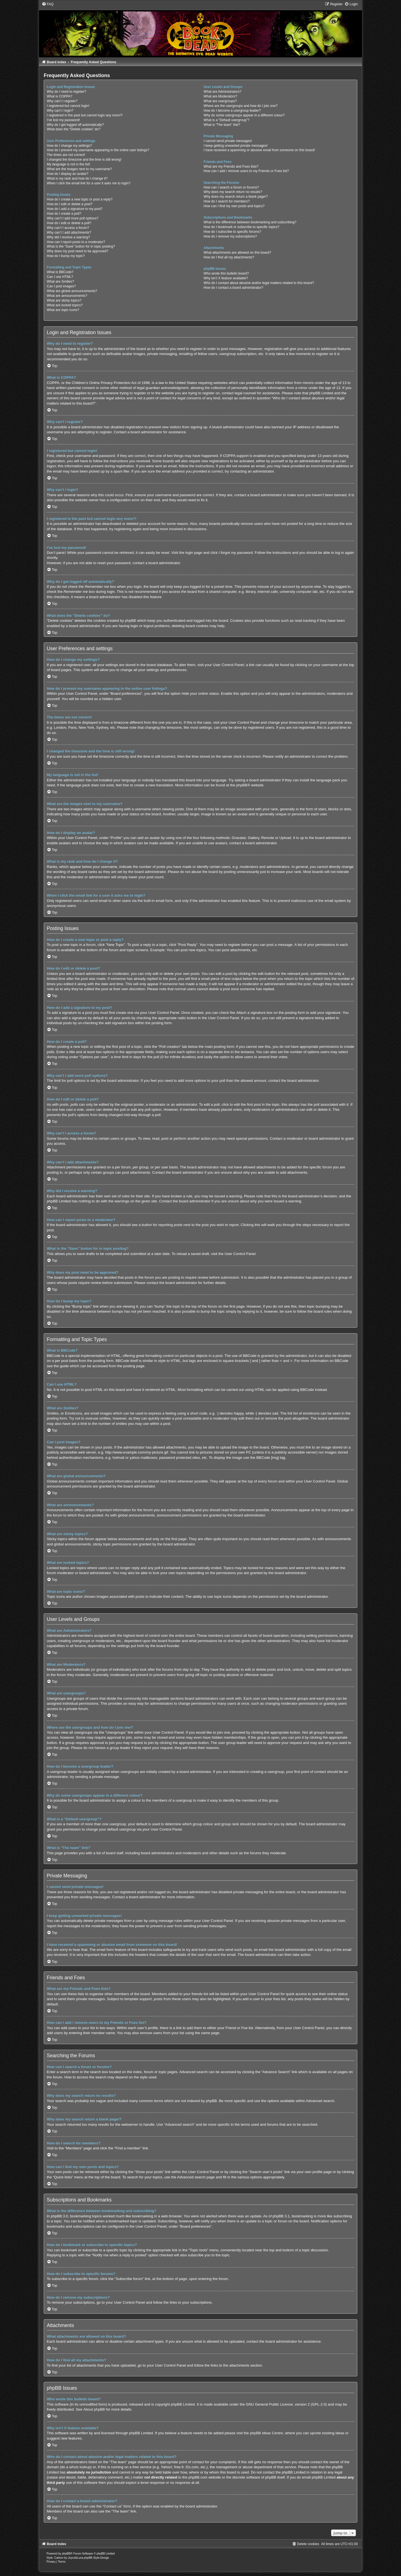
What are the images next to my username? (79, 169)
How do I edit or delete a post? (69, 204)
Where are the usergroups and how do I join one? (241, 106)
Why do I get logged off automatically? (75, 125)
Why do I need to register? (66, 92)
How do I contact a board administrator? (233, 288)
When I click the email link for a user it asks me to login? (88, 183)
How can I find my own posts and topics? (234, 206)
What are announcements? (67, 296)
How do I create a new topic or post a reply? (80, 199)
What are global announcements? (72, 291)
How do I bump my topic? (66, 256)
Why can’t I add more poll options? (73, 218)
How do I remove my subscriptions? (230, 236)
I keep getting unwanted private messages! (236, 146)
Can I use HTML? (60, 277)
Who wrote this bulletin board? (226, 273)
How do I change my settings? (69, 146)
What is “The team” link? (222, 125)
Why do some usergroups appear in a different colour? (244, 115)
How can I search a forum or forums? (231, 187)
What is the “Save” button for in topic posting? (81, 246)
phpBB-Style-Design (96, 2557)
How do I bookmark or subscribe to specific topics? (241, 227)
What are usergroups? (220, 101)
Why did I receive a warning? (68, 237)
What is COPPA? (59, 96)
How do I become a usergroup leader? (232, 110)
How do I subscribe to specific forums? (232, 232)
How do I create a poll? (64, 214)
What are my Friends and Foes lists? (231, 166)
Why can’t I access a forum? (68, 228)
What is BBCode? (60, 272)
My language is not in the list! (68, 164)
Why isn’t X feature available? (226, 278)
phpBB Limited (183, 2404)
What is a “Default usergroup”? (227, 120)
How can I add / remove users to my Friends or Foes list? (246, 171)
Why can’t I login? (60, 110)
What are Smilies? (60, 281)
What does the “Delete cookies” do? (73, 129)
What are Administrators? (222, 92)
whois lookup (80, 2467)
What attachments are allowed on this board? (237, 253)
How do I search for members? (227, 201)
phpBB (241, 785)
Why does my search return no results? (233, 192)
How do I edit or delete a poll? (69, 223)
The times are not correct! (66, 155)
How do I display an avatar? (67, 174)
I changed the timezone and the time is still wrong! (84, 160)
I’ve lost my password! (63, 120)
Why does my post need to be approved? (77, 251)
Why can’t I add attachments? (69, 232)
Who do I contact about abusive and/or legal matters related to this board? (259, 283)
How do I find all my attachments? (229, 257)
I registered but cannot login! (68, 106)
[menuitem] (47, 4)
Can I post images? (61, 286)
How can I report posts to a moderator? (76, 242)
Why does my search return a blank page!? (236, 197)
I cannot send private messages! (228, 141)
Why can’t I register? (62, 101)
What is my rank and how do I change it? (77, 178)
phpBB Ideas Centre (266, 2433)
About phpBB (94, 2409)
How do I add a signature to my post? (74, 209)
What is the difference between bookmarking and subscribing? (250, 222)
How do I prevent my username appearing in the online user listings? (98, 150)
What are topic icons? (63, 310)
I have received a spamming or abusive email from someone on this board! (259, 150)
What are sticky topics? (64, 300)
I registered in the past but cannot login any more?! (85, 115)
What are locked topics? (65, 305)
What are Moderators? (220, 96)
